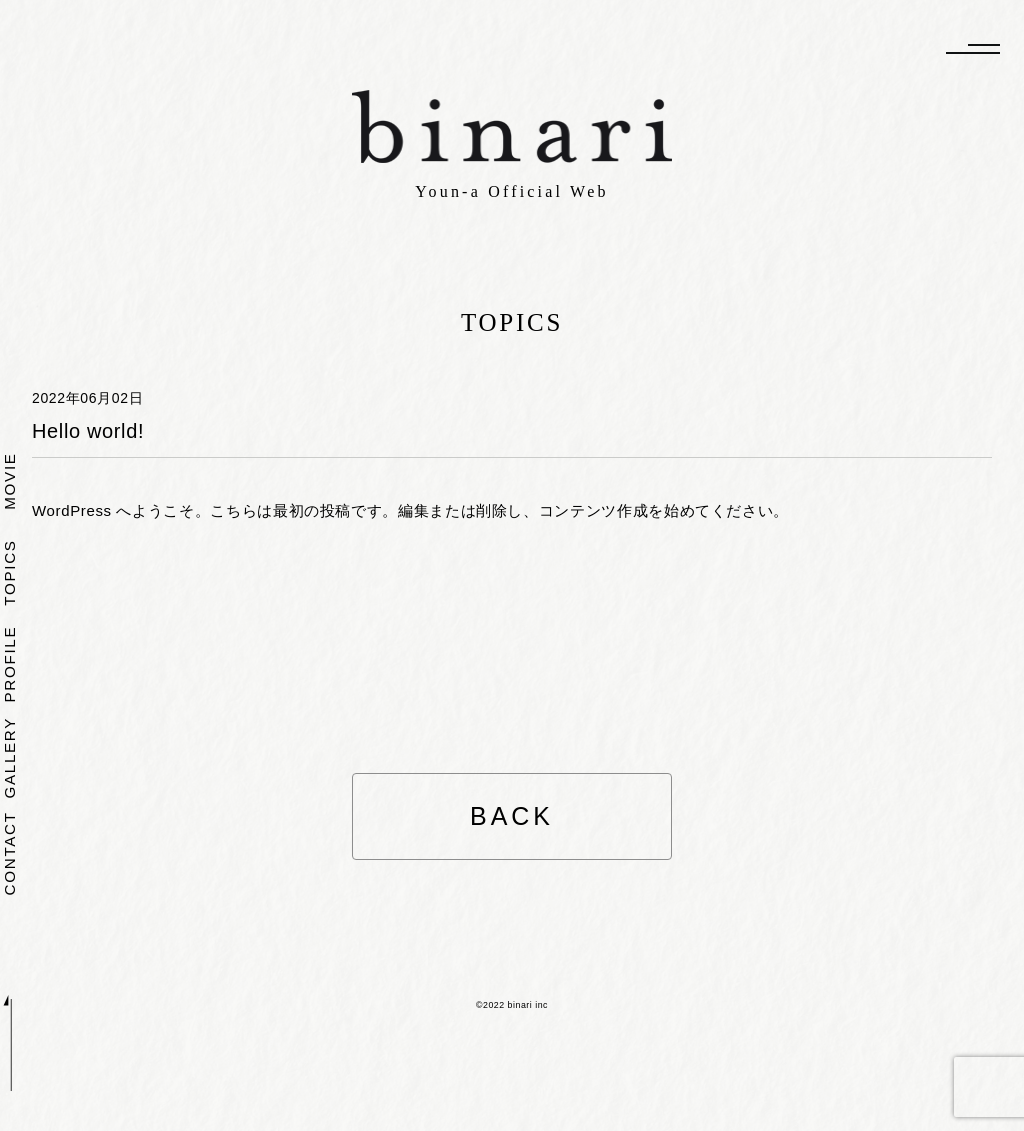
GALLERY (10, 758)
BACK (512, 816)
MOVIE (10, 480)
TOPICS (10, 572)
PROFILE (10, 663)
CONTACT (10, 853)
